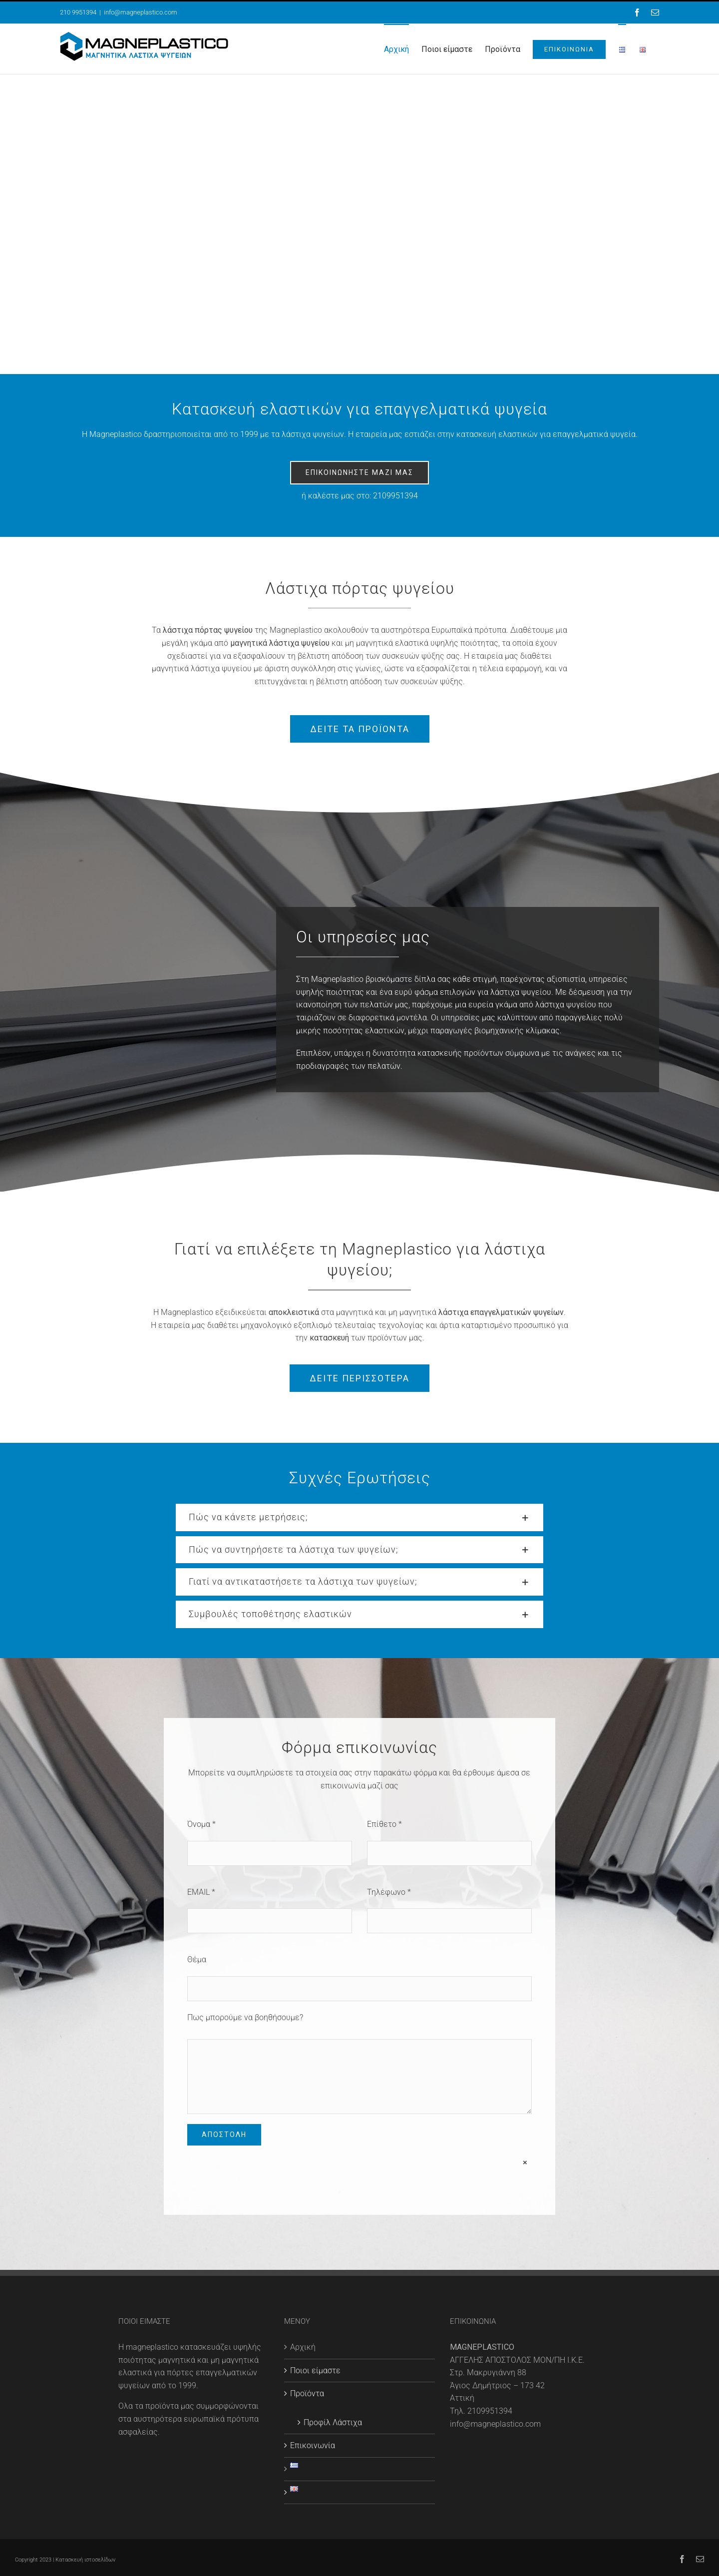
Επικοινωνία (312, 2445)
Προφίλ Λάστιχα (333, 2422)
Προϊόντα (307, 2393)
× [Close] (525, 2162)
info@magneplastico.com (140, 12)
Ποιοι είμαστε (315, 2370)
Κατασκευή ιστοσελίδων (85, 2560)
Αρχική (303, 2347)
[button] (359, 1517)
